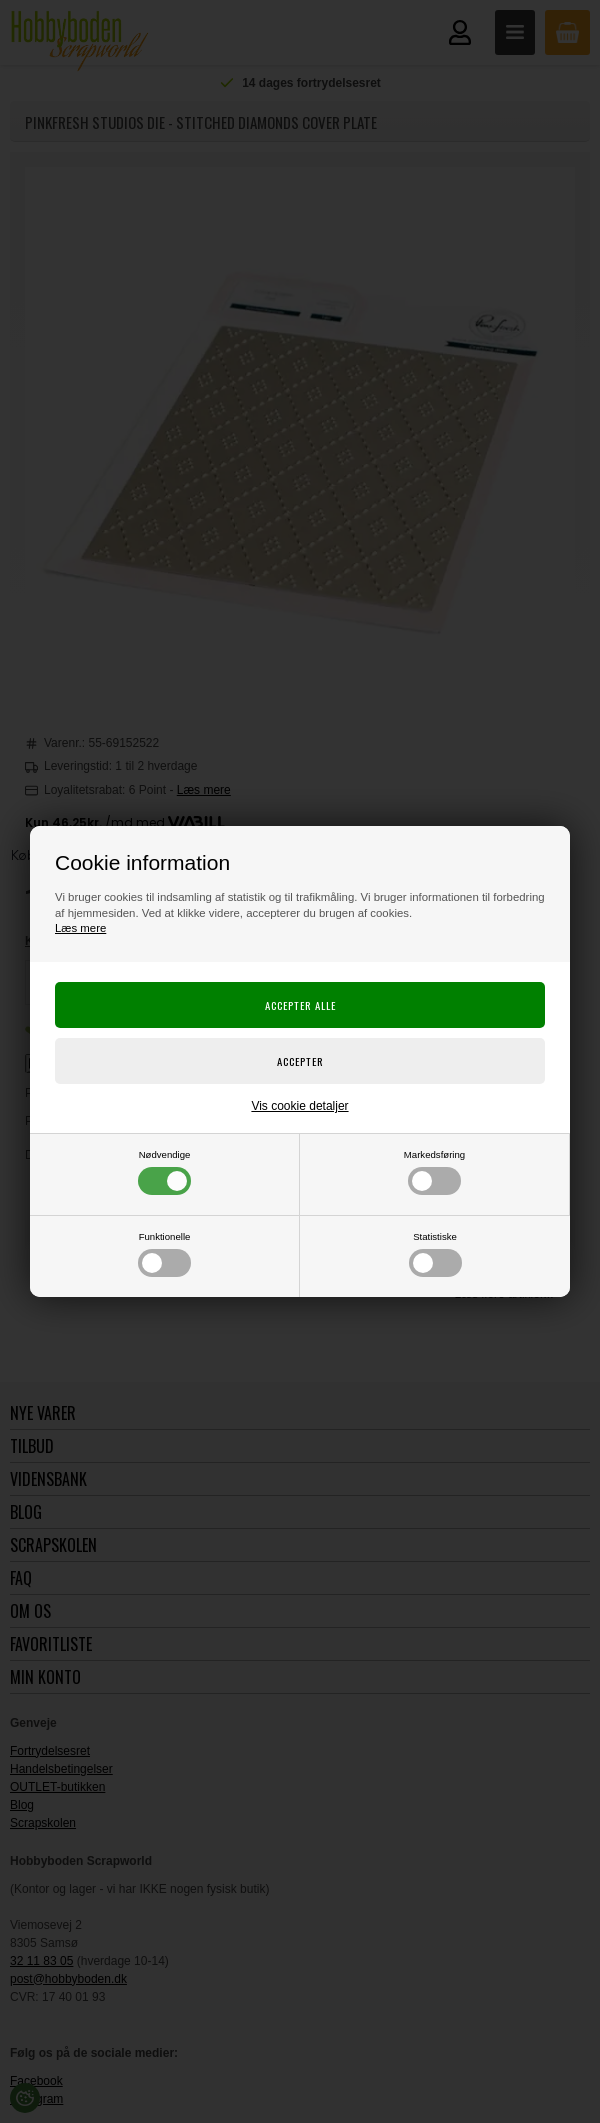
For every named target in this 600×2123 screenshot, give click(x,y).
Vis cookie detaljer (299, 1106)
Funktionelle (164, 1254)
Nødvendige (164, 1172)
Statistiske (435, 1254)
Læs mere (80, 928)
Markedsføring (434, 1172)
